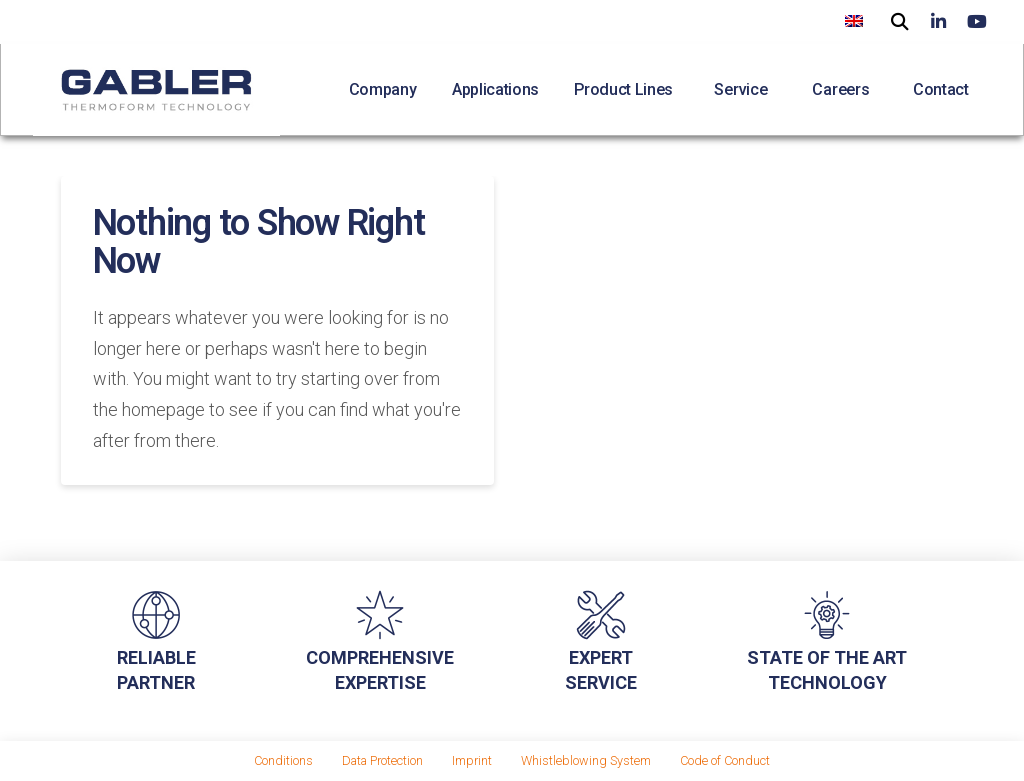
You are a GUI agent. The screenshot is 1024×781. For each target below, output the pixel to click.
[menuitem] (854, 20)
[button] (900, 19)
